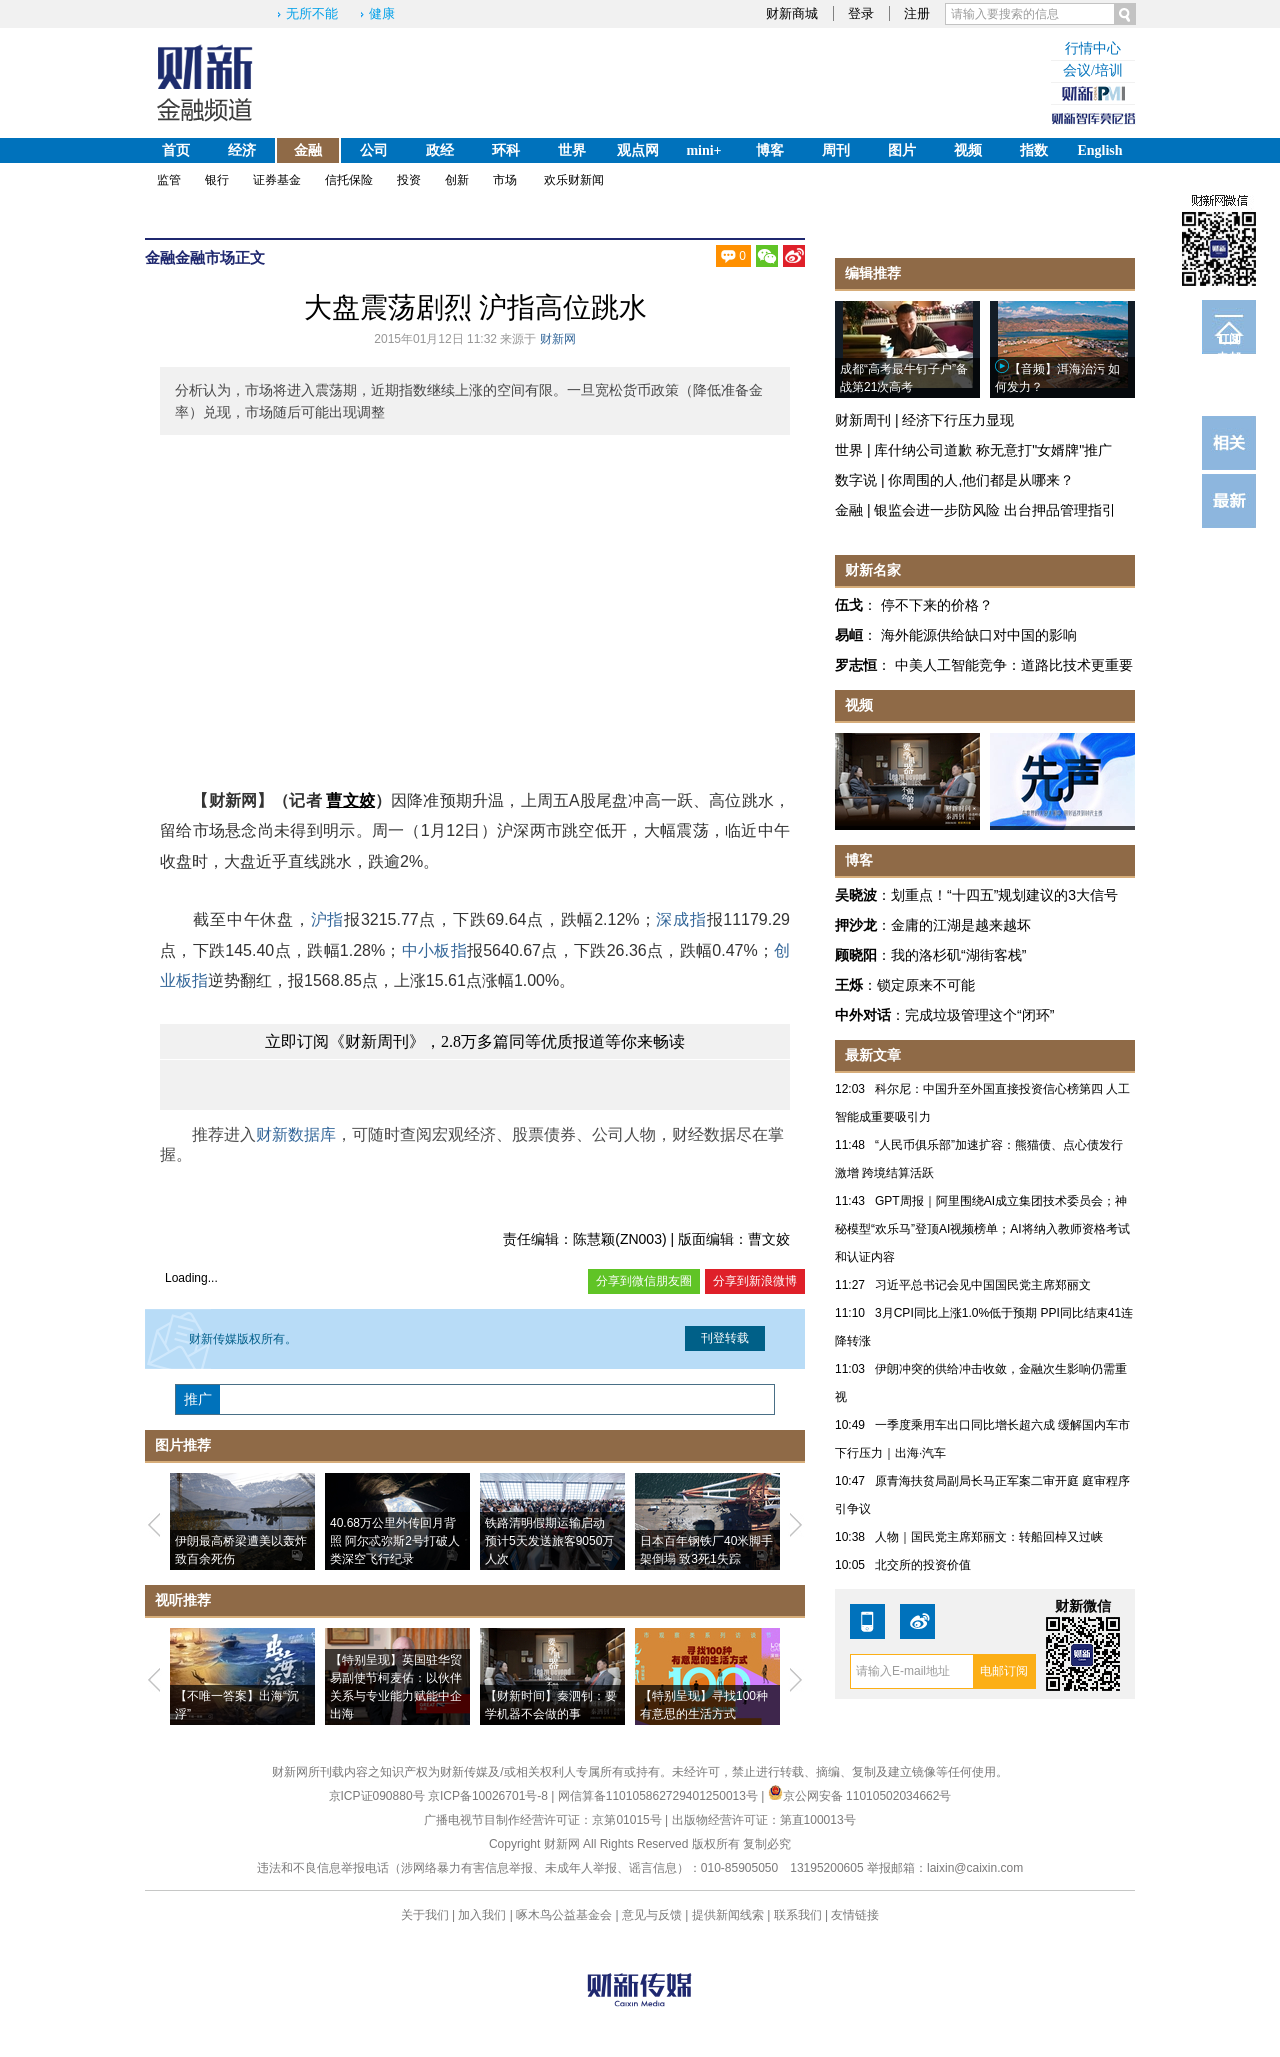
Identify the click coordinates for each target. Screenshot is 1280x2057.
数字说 (856, 480)
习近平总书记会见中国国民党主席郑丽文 (983, 1285)
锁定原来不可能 (926, 985)
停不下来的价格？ (937, 605)
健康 (382, 13)
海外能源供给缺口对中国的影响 (979, 635)
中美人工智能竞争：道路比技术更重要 (1014, 665)
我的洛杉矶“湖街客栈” (958, 955)
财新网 (558, 339)
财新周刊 (863, 420)
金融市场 (205, 257)
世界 (572, 150)
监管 (169, 180)
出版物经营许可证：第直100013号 (764, 1820)
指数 (1034, 150)
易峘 (849, 635)
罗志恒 (856, 665)
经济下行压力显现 (958, 420)
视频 (968, 150)
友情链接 (855, 1915)
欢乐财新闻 (574, 180)
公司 (374, 150)
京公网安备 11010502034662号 (860, 1796)
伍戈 (849, 605)
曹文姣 (350, 800)
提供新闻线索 (728, 1915)
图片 (902, 150)
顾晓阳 (856, 955)
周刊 (836, 150)
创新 (457, 180)
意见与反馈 (652, 1915)
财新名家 (873, 570)
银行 (217, 180)
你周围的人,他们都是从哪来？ (981, 480)
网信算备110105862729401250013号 (659, 1796)
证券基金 (277, 180)
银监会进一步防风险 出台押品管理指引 (995, 510)
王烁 (849, 985)
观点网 (638, 150)
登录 (861, 13)
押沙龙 (856, 925)
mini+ (703, 150)
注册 (917, 13)
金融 (308, 150)
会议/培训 (1093, 70)
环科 (506, 150)
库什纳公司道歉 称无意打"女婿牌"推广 (993, 450)
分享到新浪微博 (755, 1281)
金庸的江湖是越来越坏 (961, 925)
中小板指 (434, 950)
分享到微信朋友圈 (644, 1281)
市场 (505, 180)
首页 (176, 150)
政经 (440, 150)
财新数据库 (296, 1134)
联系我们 (798, 1915)
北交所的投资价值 (923, 1565)
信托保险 (349, 180)
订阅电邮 (1229, 343)
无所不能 (312, 13)
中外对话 (863, 1015)
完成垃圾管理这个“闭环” (979, 1015)
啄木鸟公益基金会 (565, 1915)
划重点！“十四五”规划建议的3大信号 (1004, 895)
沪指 (327, 919)
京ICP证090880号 (377, 1796)
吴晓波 (856, 895)
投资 (409, 180)
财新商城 (792, 13)
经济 (242, 150)
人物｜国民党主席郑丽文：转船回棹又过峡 (989, 1537)
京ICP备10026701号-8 (489, 1796)
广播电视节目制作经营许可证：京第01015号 (542, 1820)
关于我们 (425, 1915)
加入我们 (482, 1915)
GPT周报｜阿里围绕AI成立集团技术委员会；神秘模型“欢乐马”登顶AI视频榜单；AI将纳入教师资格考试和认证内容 (982, 1229)
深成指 (681, 919)
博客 (770, 150)
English (1099, 150)
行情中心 (1093, 48)
